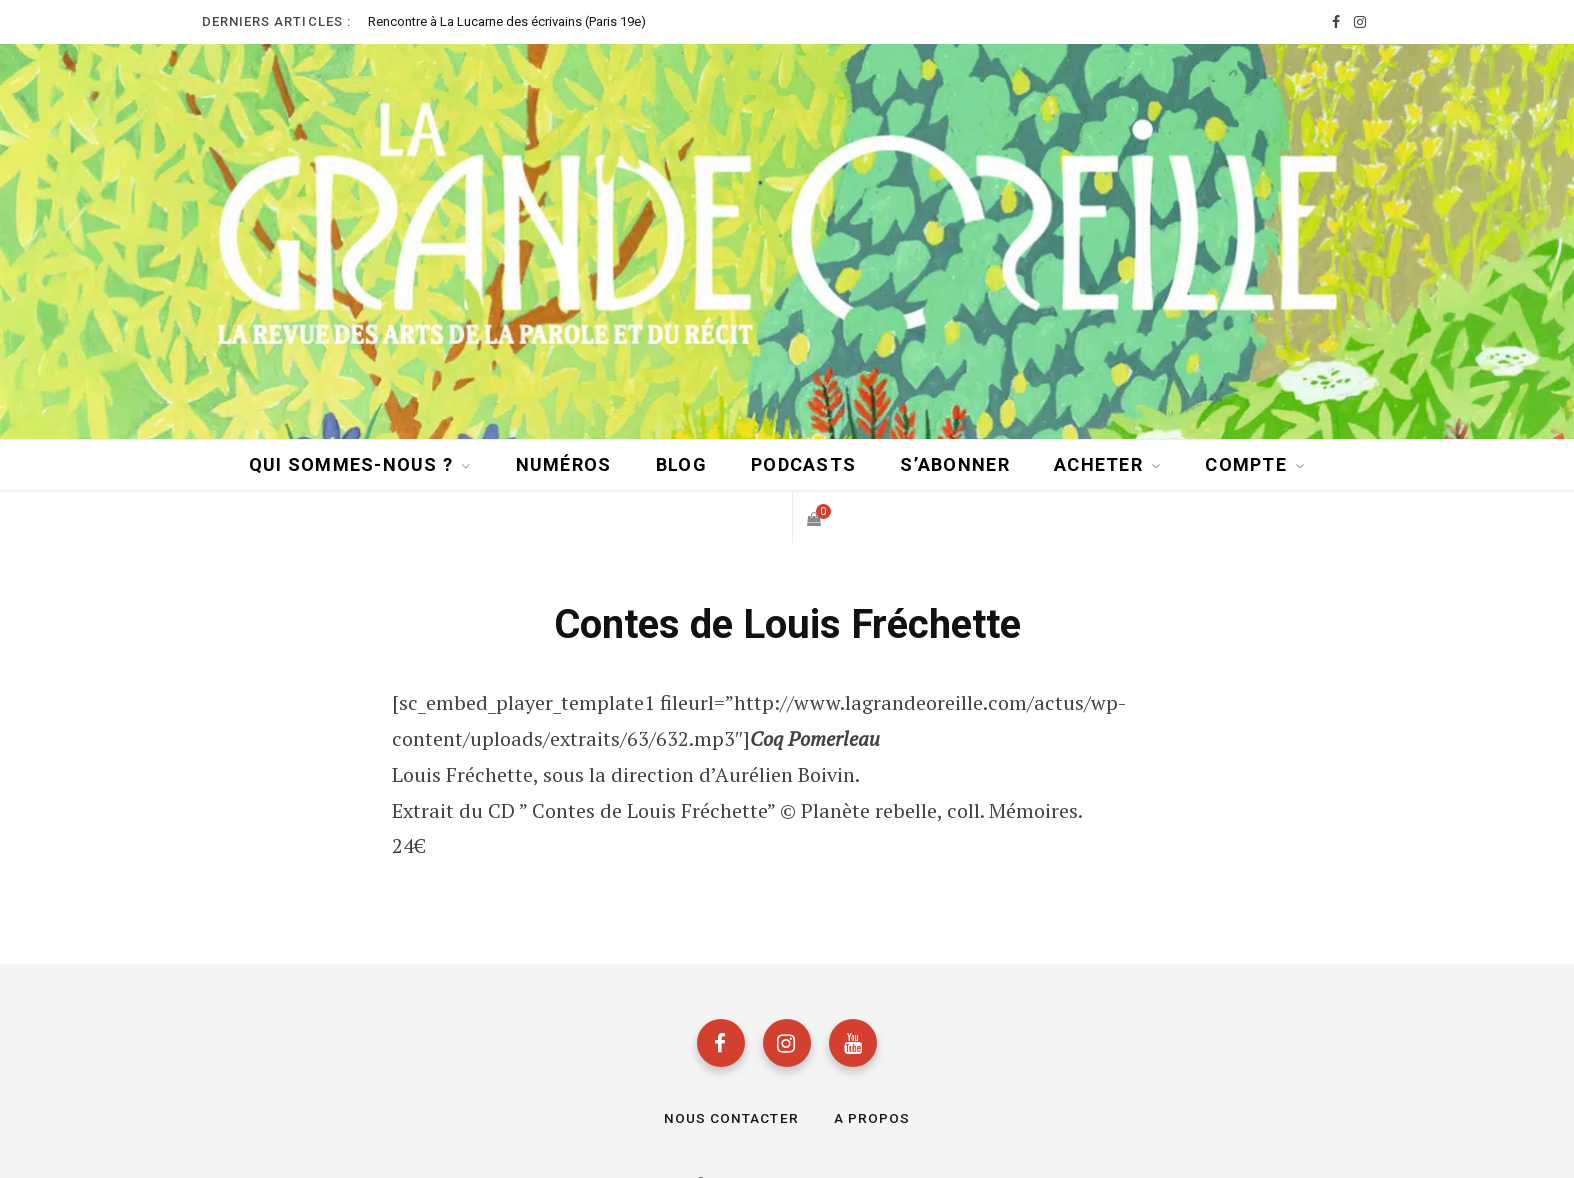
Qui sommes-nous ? (351, 463)
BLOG (681, 463)
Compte (1246, 463)
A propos (872, 1119)
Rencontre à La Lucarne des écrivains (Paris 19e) (507, 21)
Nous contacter (731, 1119)
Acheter (1098, 463)
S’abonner (954, 463)
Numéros (564, 463)
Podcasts (803, 463)
